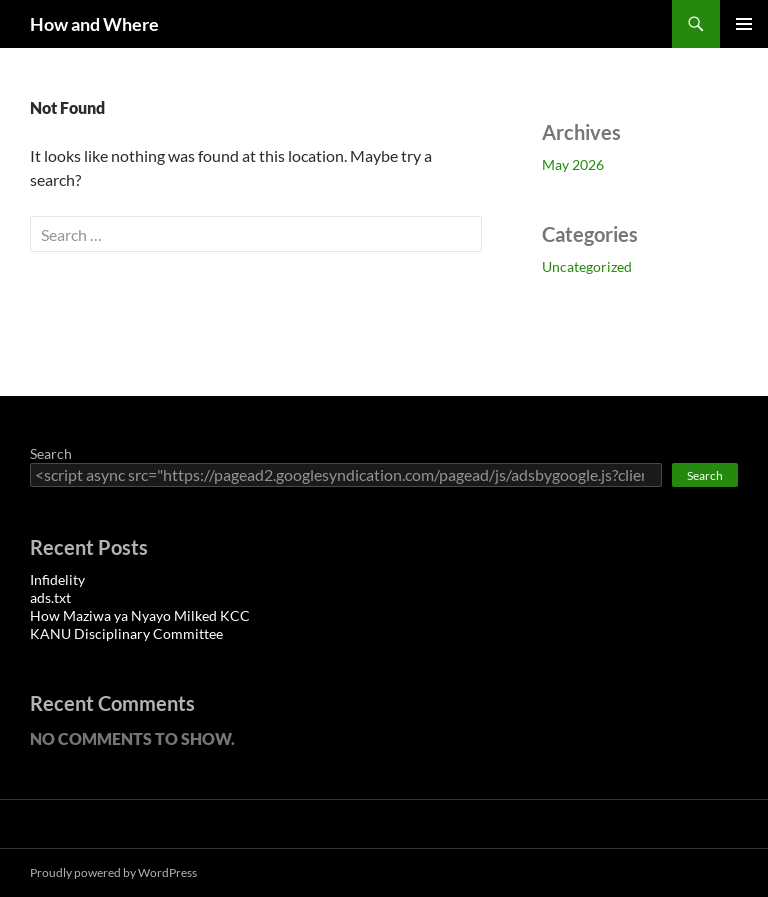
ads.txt (50, 597)
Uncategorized (587, 266)
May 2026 (573, 164)
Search (51, 453)
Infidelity (57, 579)
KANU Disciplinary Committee (126, 633)
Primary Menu (744, 24)
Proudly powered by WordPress (113, 872)
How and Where (94, 24)
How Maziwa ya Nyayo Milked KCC (140, 615)
